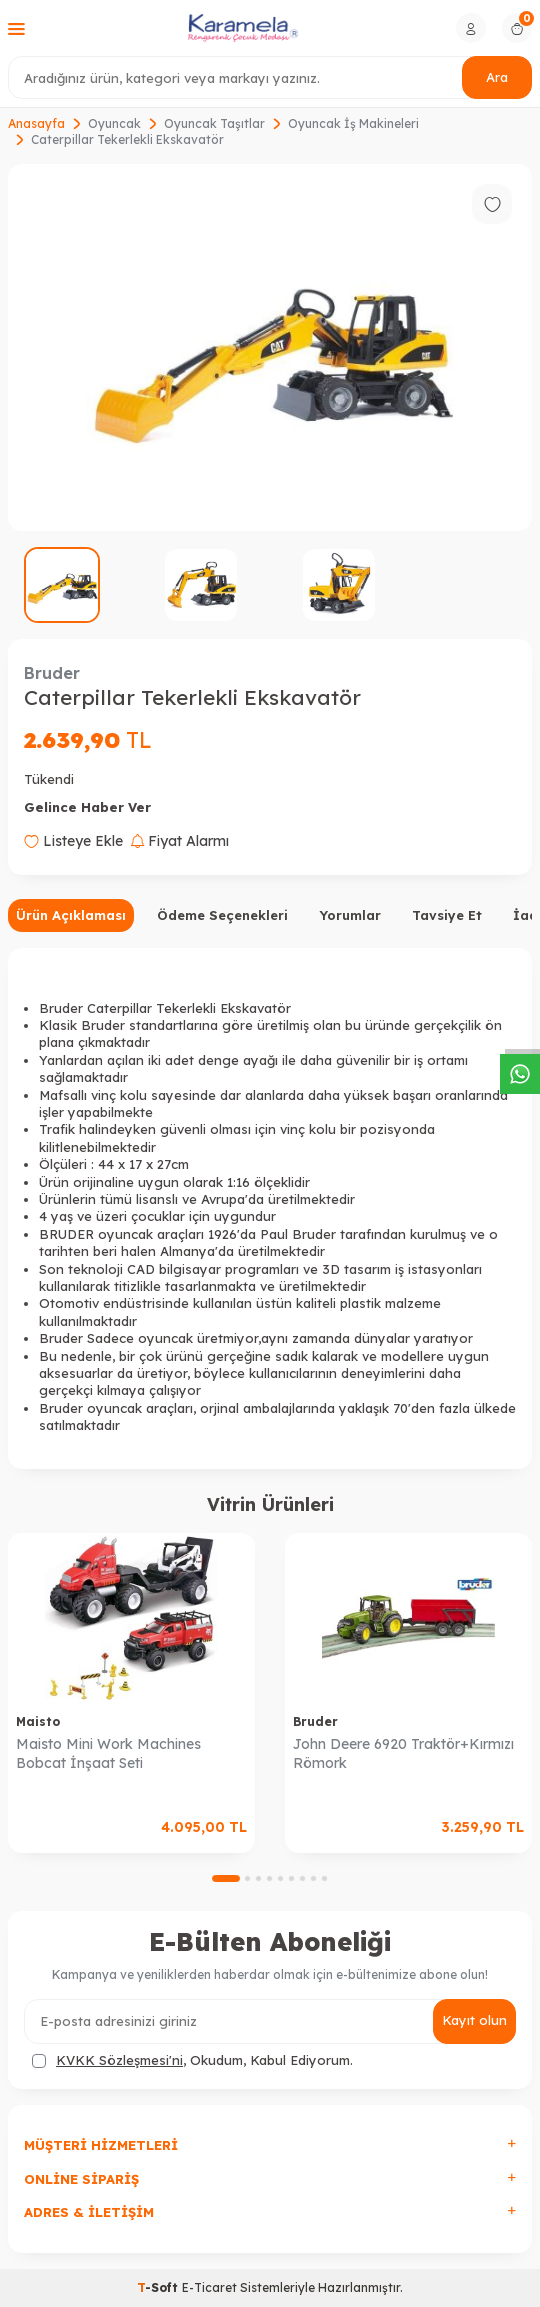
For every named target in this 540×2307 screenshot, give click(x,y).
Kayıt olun (474, 2020)
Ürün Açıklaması (71, 915)
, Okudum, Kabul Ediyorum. (192, 2060)
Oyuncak (114, 123)
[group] (270, 347)
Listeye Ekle (73, 841)
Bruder (52, 673)
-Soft (159, 2287)
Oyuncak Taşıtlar (214, 123)
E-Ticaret (209, 2287)
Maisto (38, 1721)
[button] (226, 1878)
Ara (497, 77)
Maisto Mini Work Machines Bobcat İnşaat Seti (108, 1753)
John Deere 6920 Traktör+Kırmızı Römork (403, 1753)
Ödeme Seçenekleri (222, 915)
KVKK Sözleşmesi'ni (119, 2060)
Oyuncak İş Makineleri (353, 123)
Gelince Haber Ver (87, 807)
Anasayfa (36, 123)
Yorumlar (350, 915)
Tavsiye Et (447, 915)
